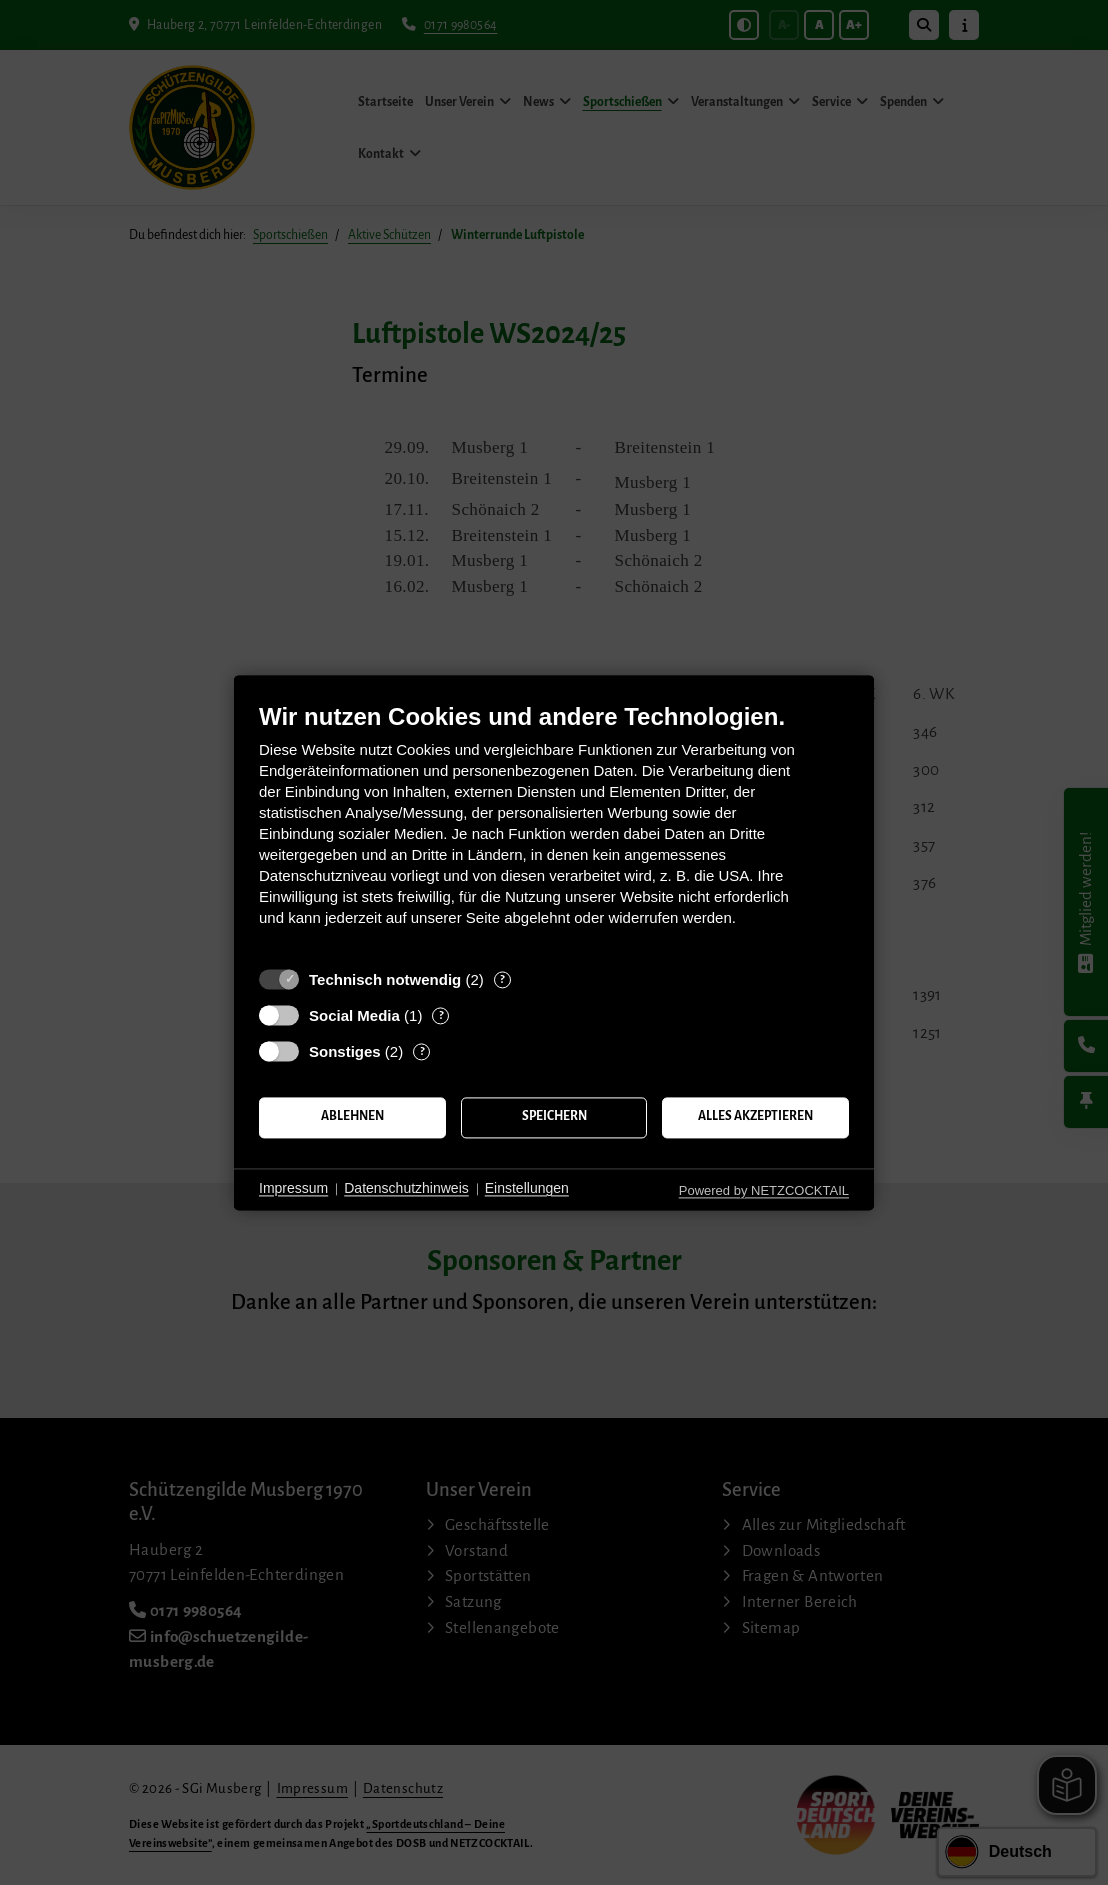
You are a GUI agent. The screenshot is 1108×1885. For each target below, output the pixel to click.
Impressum (293, 1189)
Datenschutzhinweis (406, 1189)
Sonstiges (345, 1051)
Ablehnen (352, 1117)
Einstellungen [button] (527, 1189)
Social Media (354, 1015)
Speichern (554, 1117)
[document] (554, 829)
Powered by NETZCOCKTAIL (764, 1190)
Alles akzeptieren (755, 1117)
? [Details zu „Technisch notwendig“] (502, 979)
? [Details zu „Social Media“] (441, 1015)
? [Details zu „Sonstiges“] (422, 1051)
